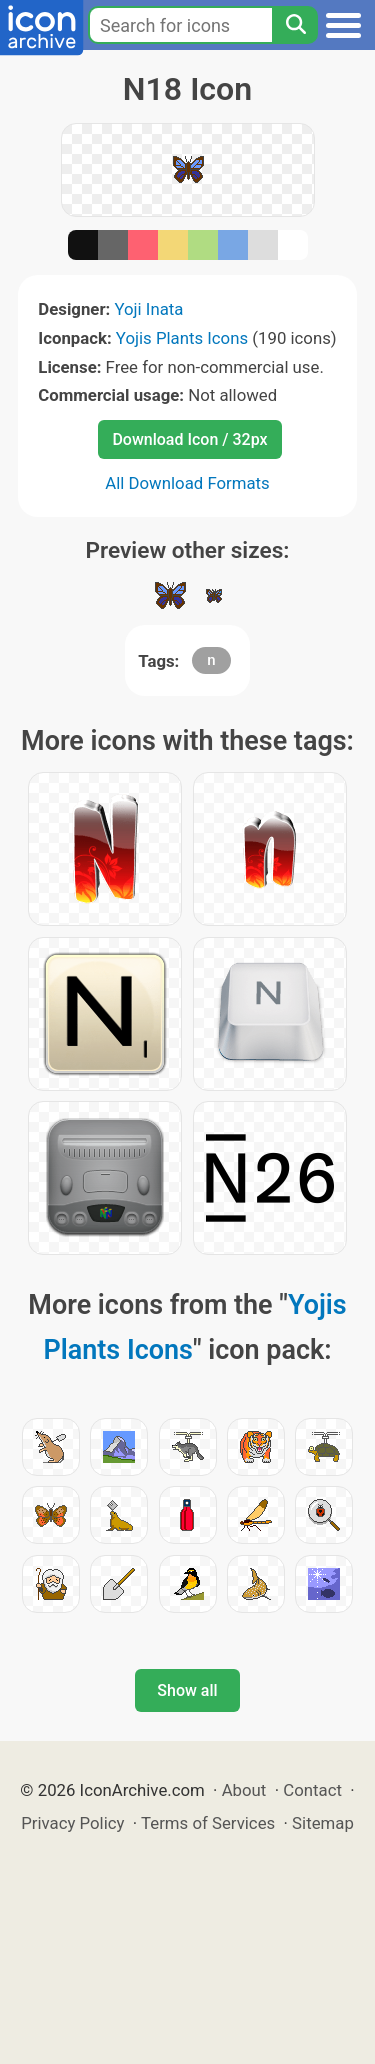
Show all (187, 1690)
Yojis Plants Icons (182, 338)
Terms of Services (208, 1823)
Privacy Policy (72, 1823)
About (244, 1790)
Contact (312, 1790)
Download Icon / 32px (189, 439)
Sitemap (323, 1823)
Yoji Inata (148, 309)
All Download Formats (187, 483)
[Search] (295, 25)
